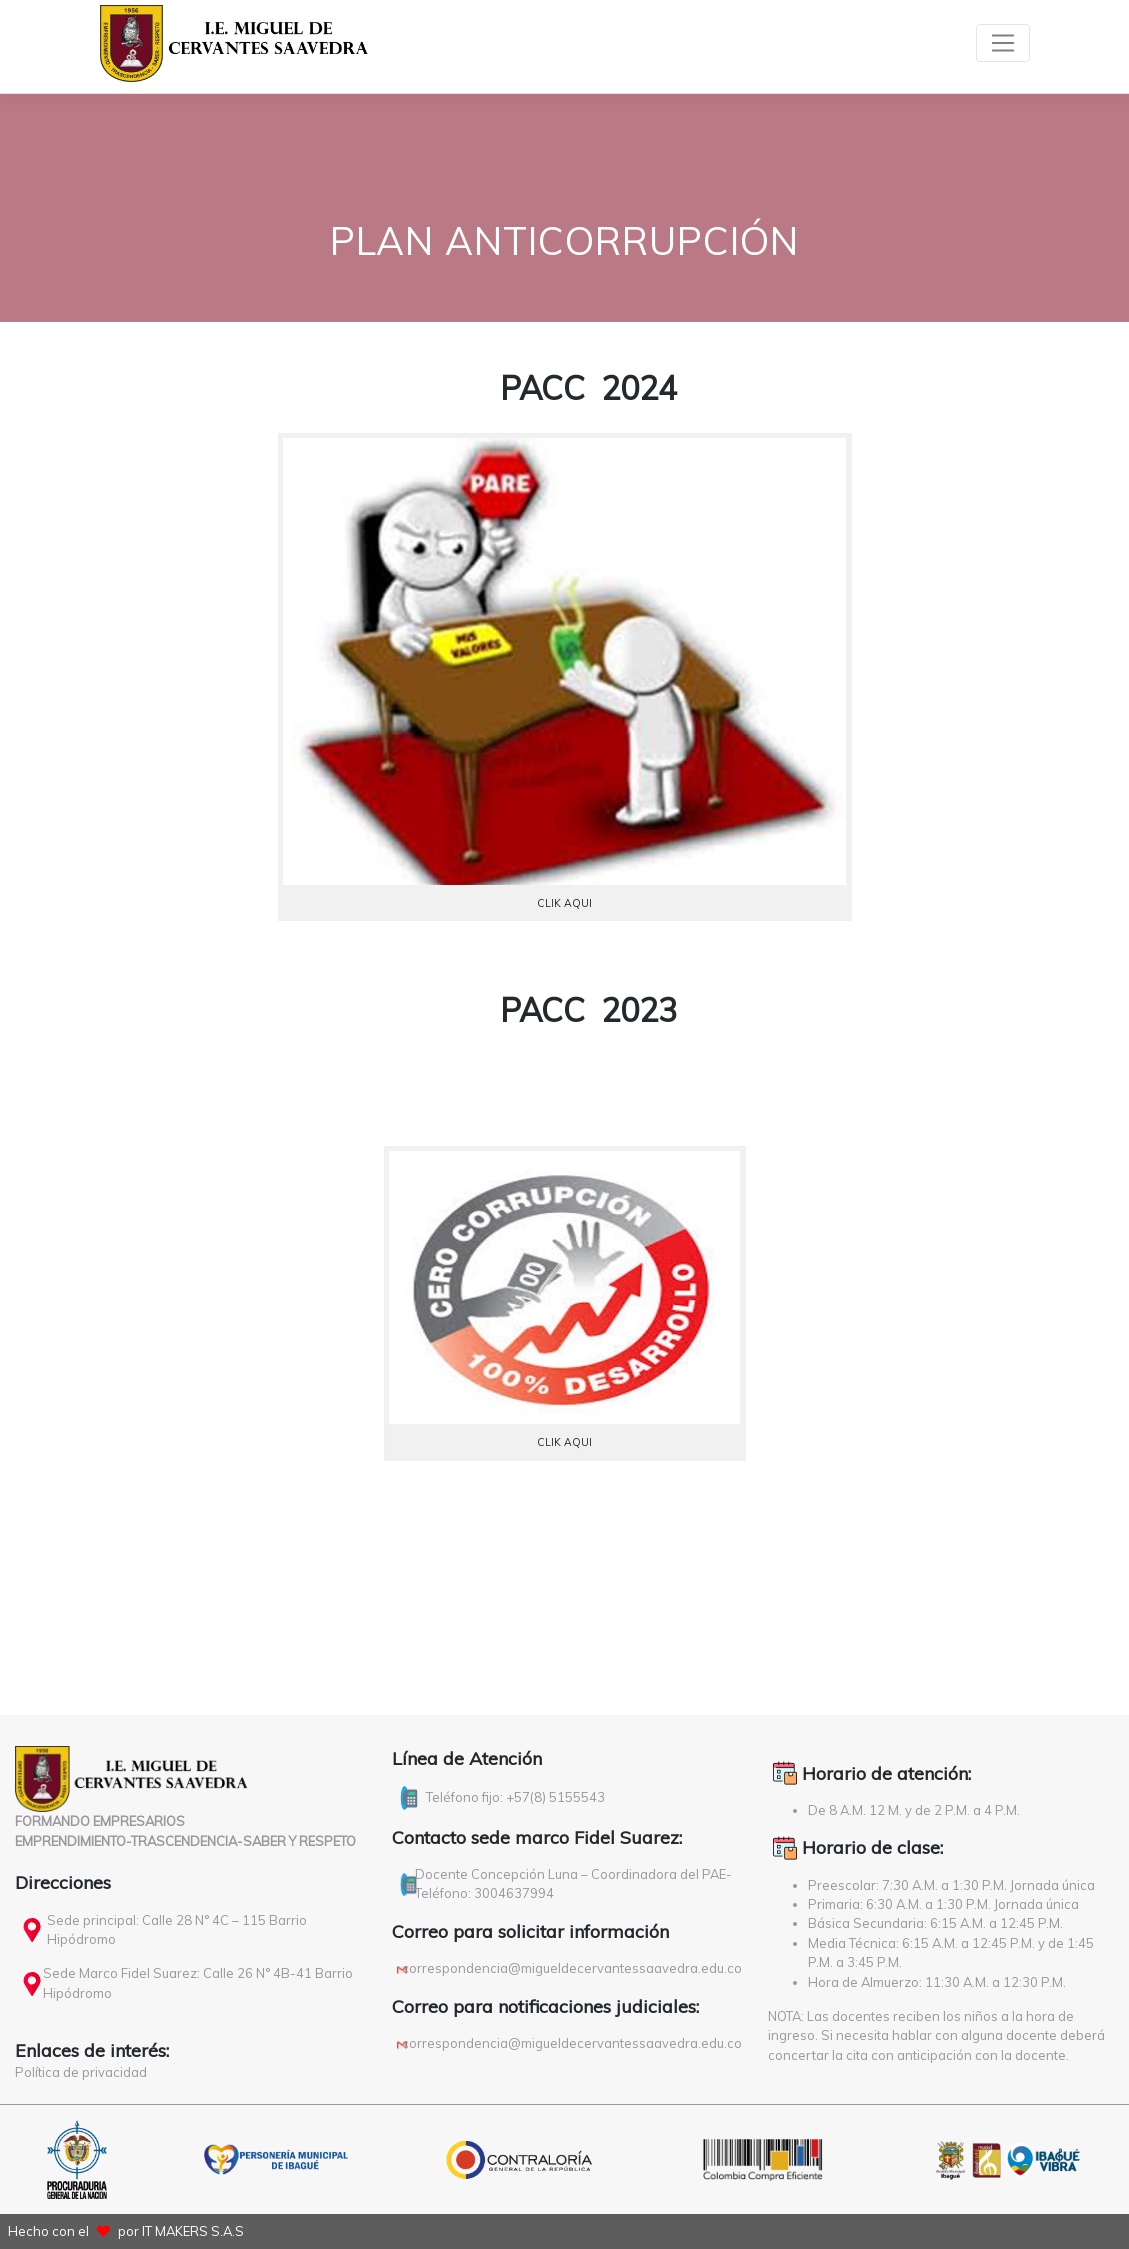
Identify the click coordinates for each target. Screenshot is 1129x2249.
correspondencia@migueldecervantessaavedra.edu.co (572, 1968)
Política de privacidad (81, 2072)
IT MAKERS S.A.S (193, 2231)
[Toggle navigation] (1002, 43)
